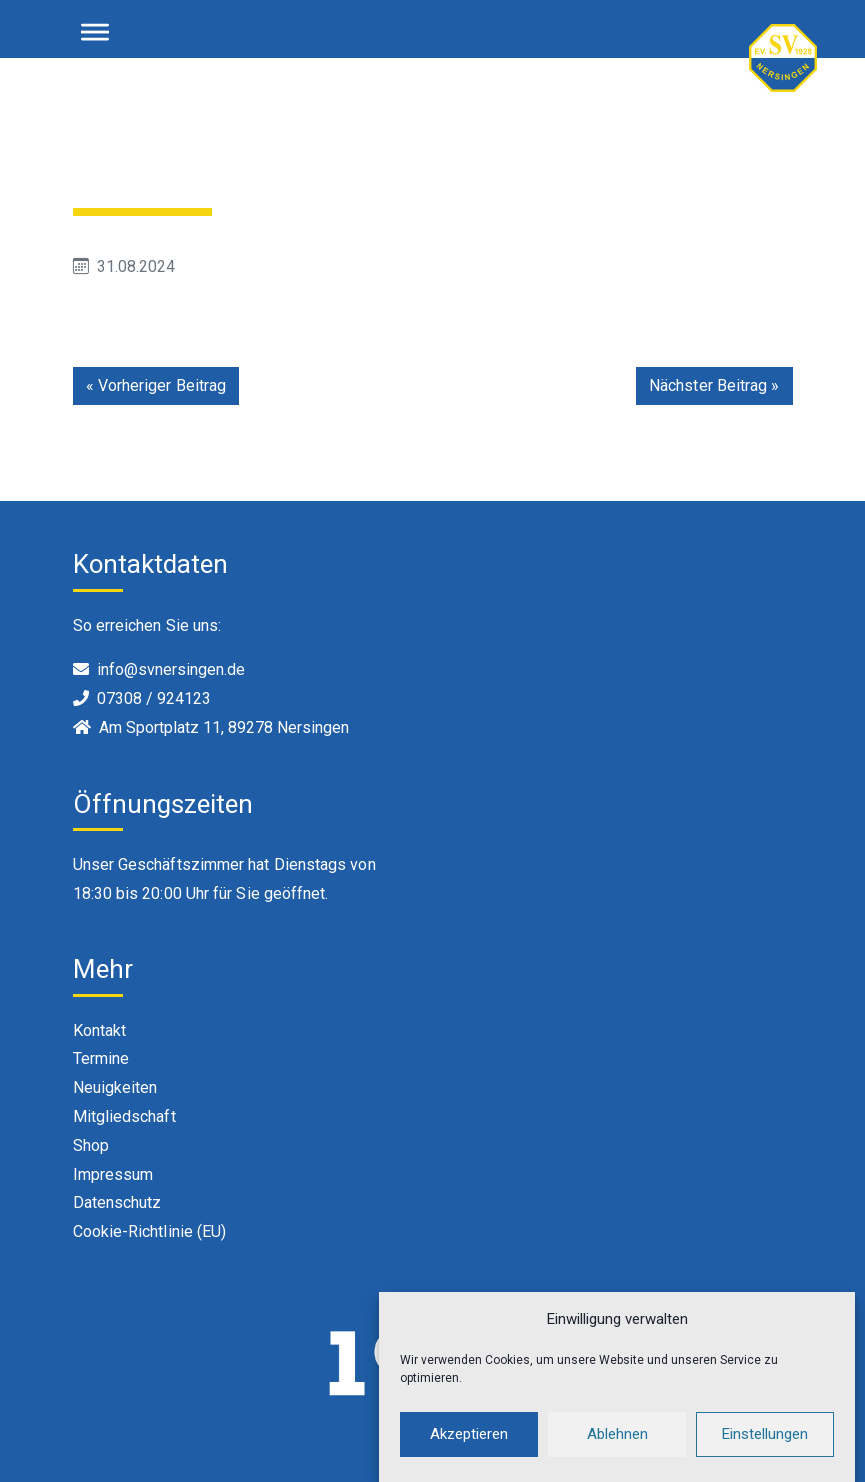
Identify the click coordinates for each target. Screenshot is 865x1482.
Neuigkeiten (115, 1087)
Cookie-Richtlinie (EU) (150, 1231)
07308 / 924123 (154, 698)
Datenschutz (117, 1202)
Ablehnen (617, 1446)
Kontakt (100, 1030)
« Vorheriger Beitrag (156, 385)
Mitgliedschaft (124, 1116)
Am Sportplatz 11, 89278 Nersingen (224, 727)
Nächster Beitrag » (714, 385)
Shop (91, 1145)
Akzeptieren (469, 1446)
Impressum (113, 1174)
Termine (101, 1058)
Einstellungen (765, 1446)
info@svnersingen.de (171, 669)
